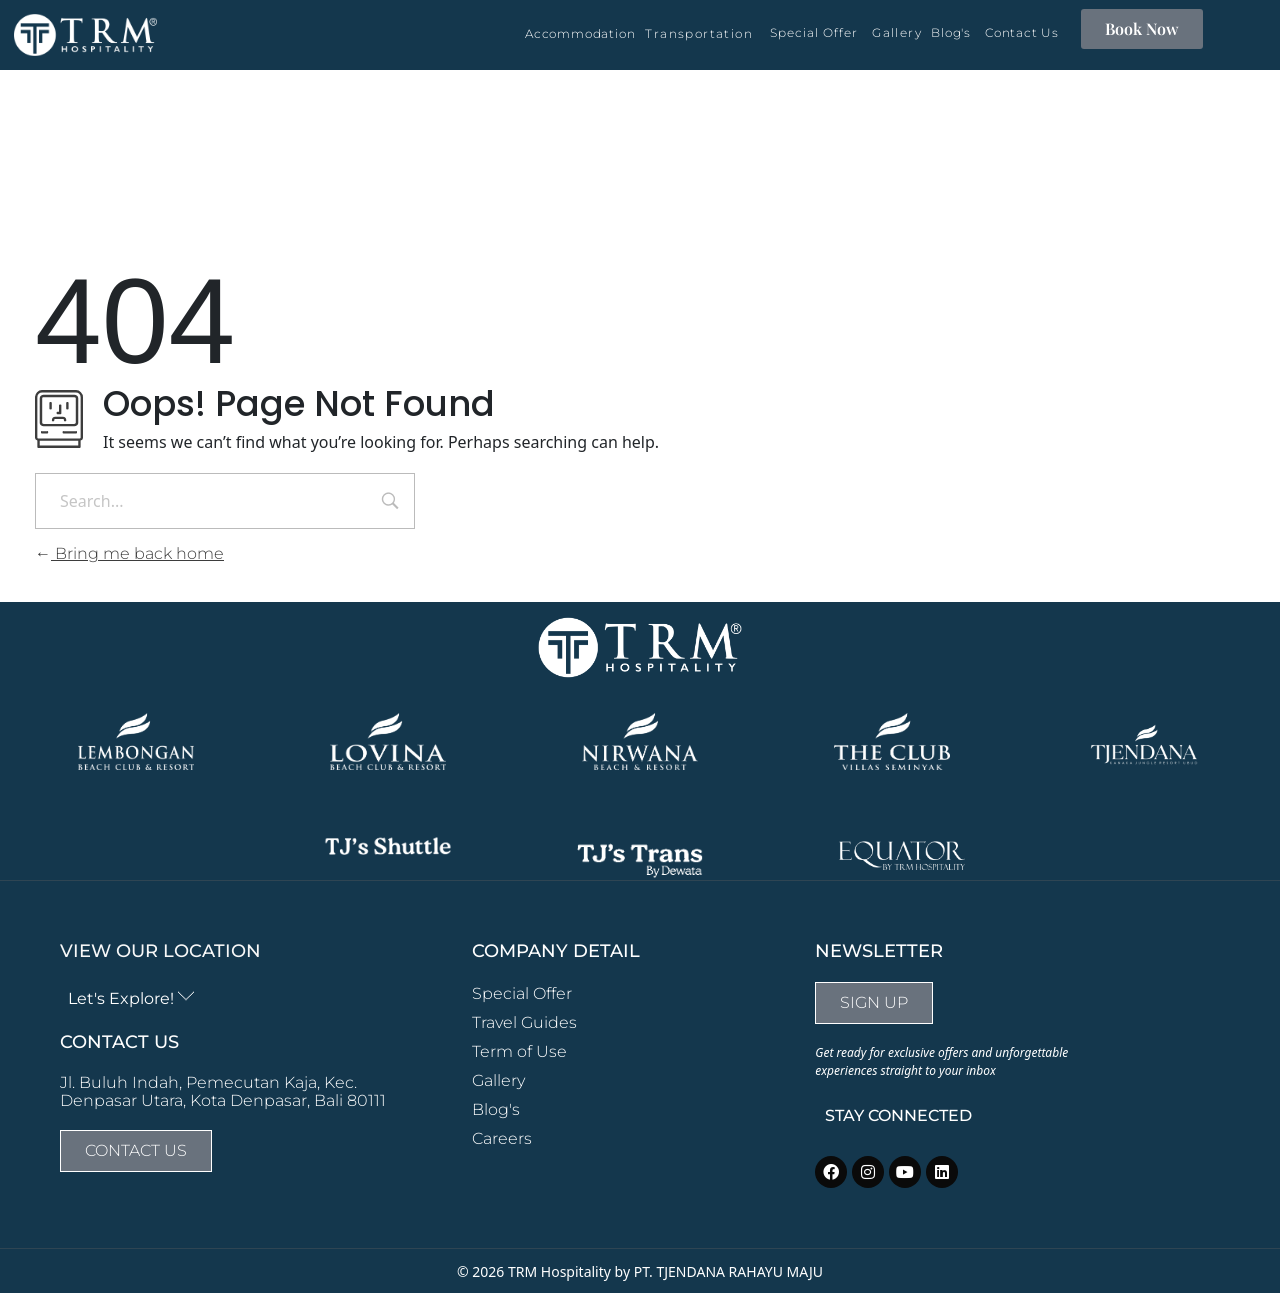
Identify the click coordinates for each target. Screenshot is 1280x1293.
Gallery (897, 32)
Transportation (699, 33)
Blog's (951, 32)
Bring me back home (129, 553)
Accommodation (580, 33)
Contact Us (1022, 32)
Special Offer (814, 32)
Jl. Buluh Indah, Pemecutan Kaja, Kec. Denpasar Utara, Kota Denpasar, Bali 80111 (223, 1091)
